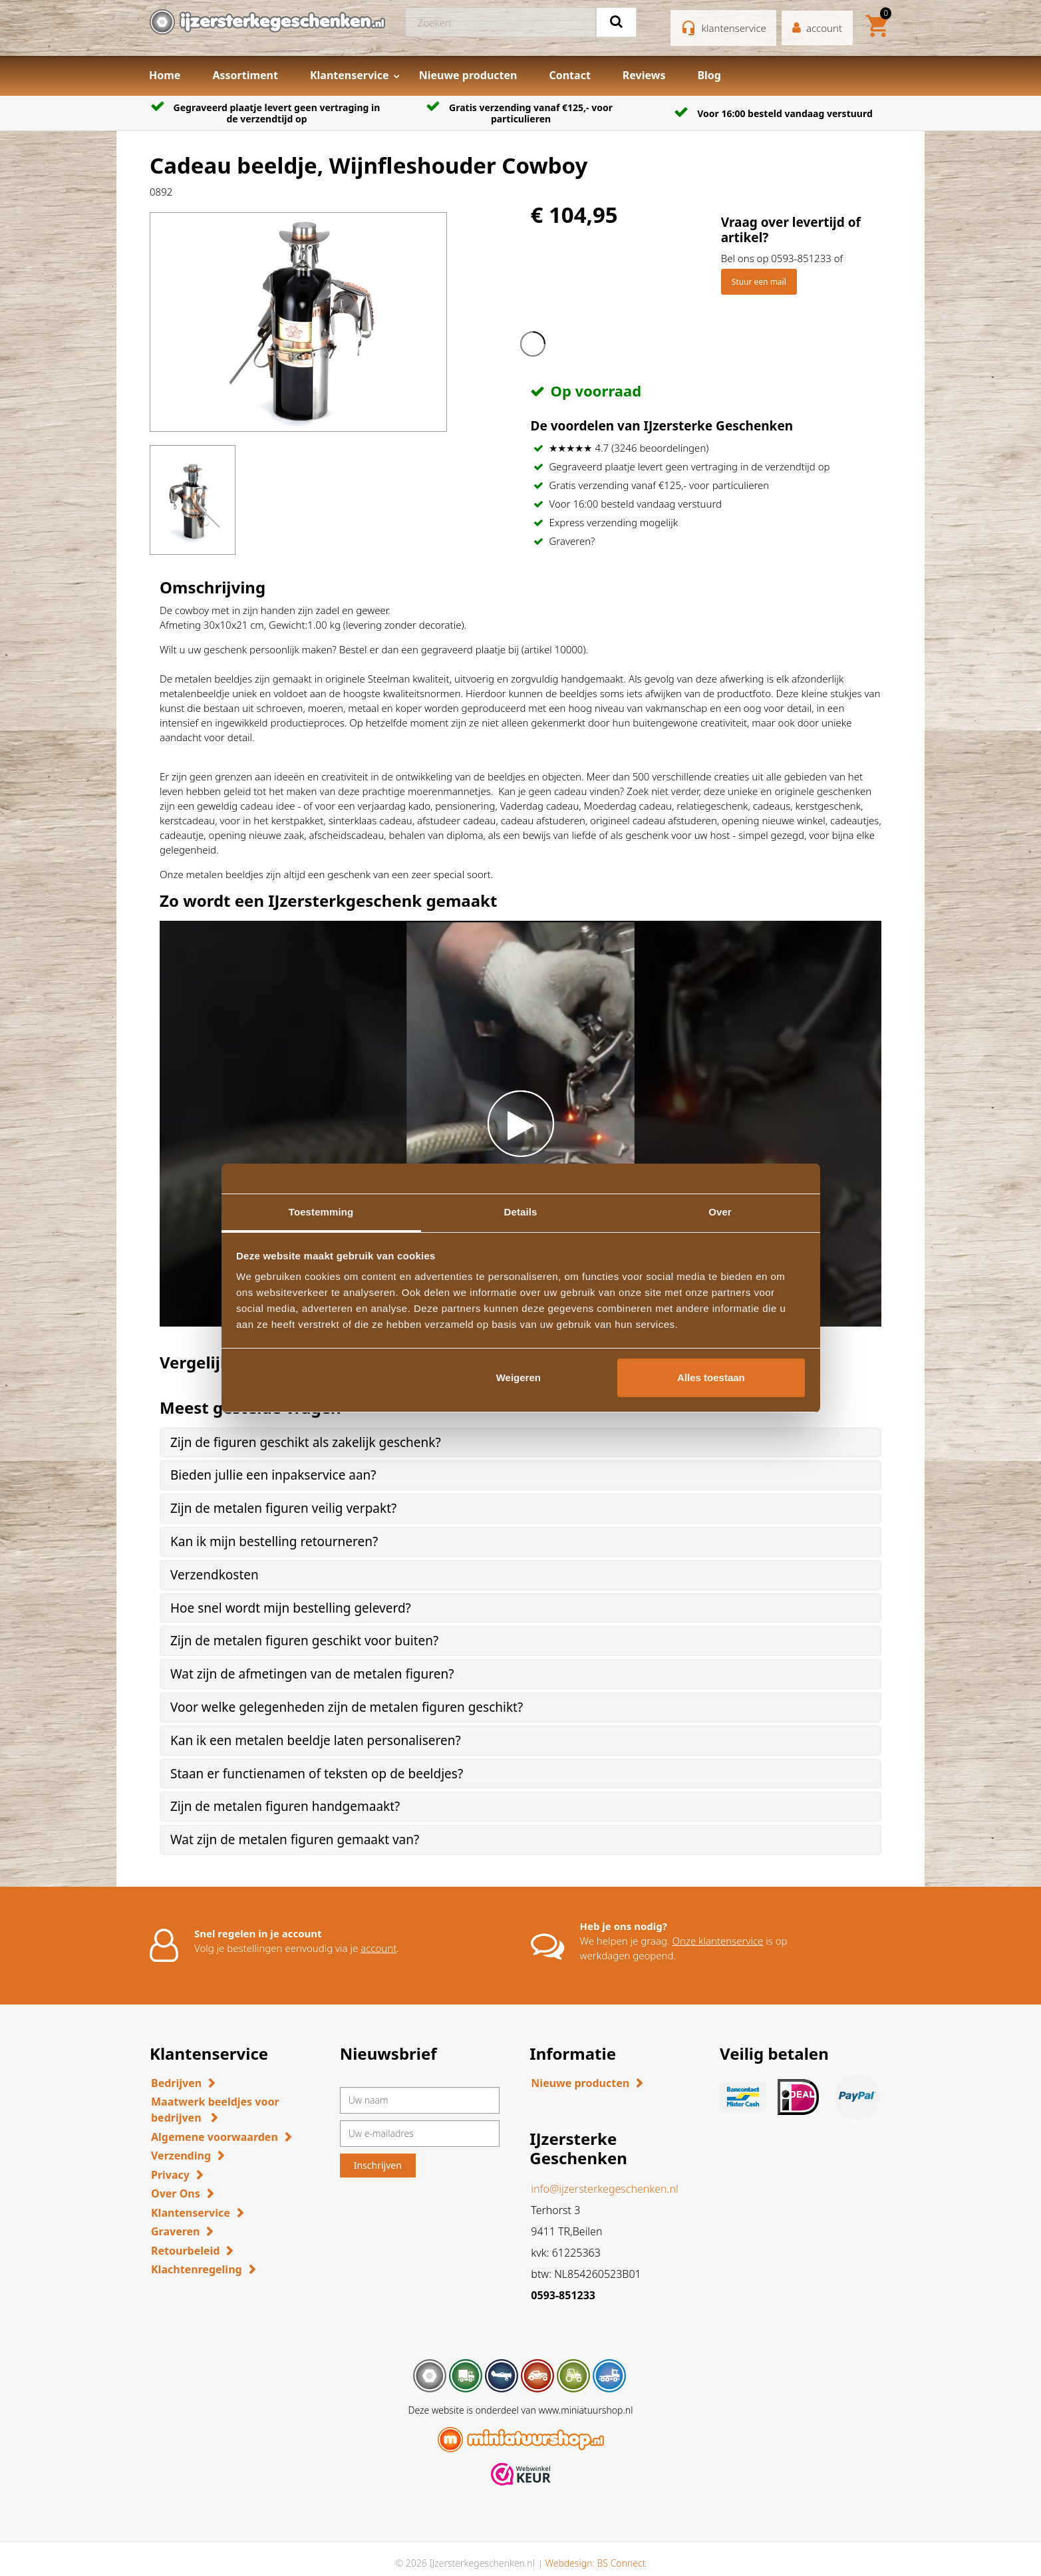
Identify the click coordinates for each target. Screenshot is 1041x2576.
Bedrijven (176, 2083)
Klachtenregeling (196, 2269)
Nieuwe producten (468, 75)
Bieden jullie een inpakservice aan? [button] (273, 1475)
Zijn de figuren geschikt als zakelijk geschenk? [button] (305, 1442)
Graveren (175, 2231)
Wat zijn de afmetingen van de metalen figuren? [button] (312, 1674)
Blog (709, 75)
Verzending (181, 2155)
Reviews (644, 75)
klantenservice (734, 28)
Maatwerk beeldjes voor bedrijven (215, 2109)
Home (164, 75)
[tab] (520, 1442)
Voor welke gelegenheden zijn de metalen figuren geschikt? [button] (346, 1707)
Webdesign (568, 2563)
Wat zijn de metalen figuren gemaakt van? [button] (294, 1839)
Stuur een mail (759, 281)
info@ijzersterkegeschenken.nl (604, 2188)
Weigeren (518, 1377)
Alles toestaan (711, 1377)
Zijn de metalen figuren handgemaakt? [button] (285, 1806)
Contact (569, 75)
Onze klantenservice (718, 1940)
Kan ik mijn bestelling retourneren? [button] (274, 1541)
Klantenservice (349, 75)
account (378, 1948)
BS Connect (621, 2563)
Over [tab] (720, 1211)
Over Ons (175, 2193)
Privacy (170, 2175)
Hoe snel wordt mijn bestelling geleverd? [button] (290, 1608)
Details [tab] (520, 1211)
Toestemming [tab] (321, 1211)
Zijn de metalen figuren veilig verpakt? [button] (283, 1508)
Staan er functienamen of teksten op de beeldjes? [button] (316, 1773)
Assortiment (245, 75)
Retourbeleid (185, 2250)
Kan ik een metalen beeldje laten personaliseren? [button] (315, 1740)
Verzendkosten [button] (214, 1574)
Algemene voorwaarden (214, 2137)
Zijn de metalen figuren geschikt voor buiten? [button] (304, 1640)
